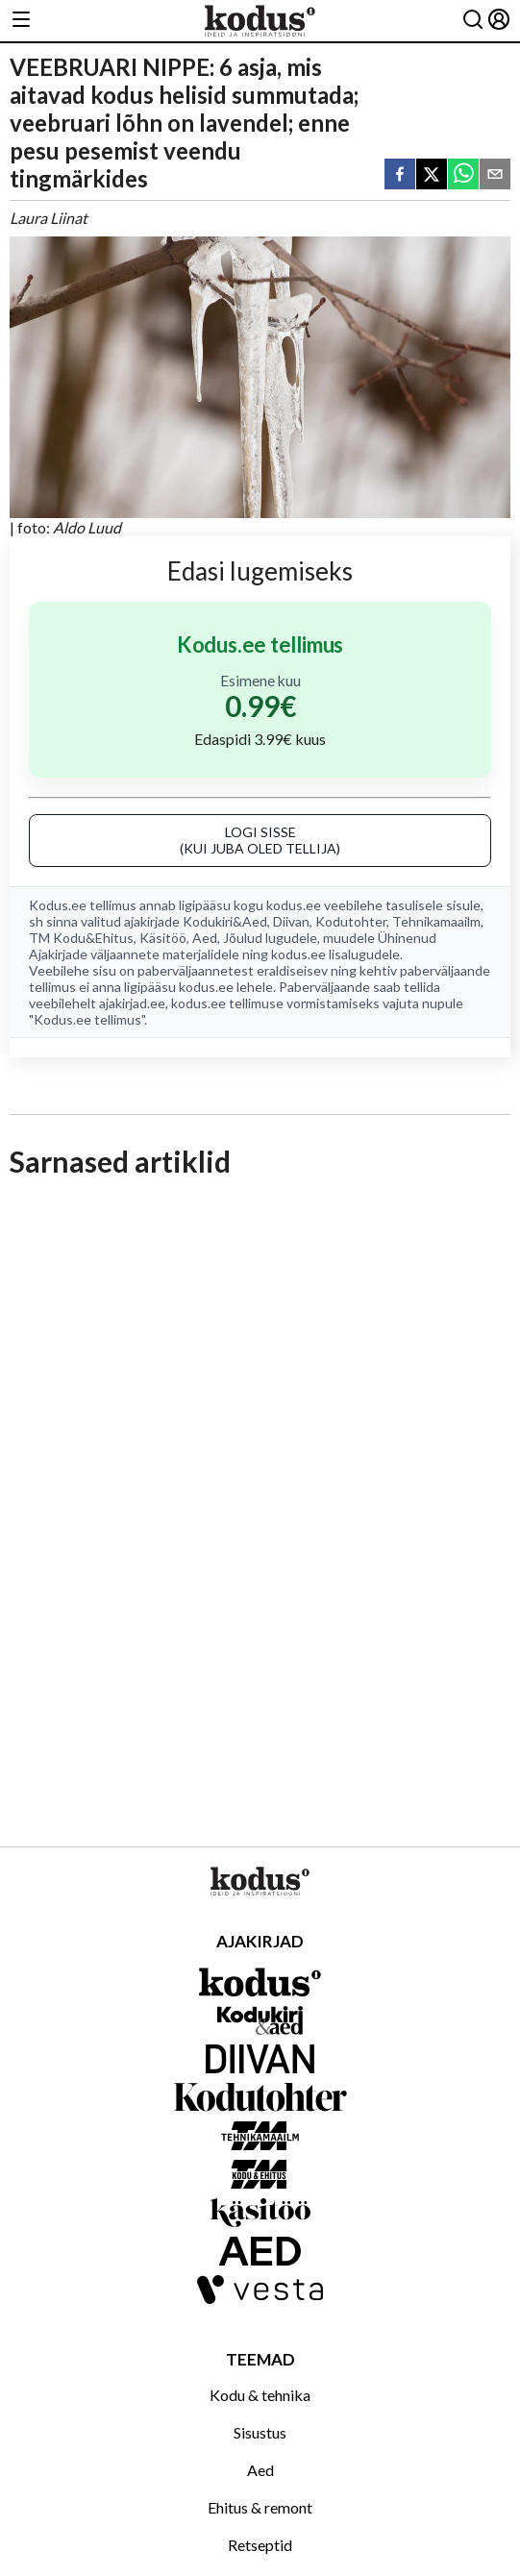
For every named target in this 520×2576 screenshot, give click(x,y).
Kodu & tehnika (260, 2395)
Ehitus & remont (260, 2507)
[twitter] (431, 175)
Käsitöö (162, 937)
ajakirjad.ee (132, 1003)
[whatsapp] (463, 175)
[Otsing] (472, 21)
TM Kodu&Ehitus (81, 937)
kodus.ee (293, 905)
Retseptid (260, 2545)
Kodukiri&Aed (225, 921)
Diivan (291, 921)
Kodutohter (350, 921)
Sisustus (260, 2432)
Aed (204, 937)
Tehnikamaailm (436, 921)
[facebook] (399, 175)
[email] (495, 175)
